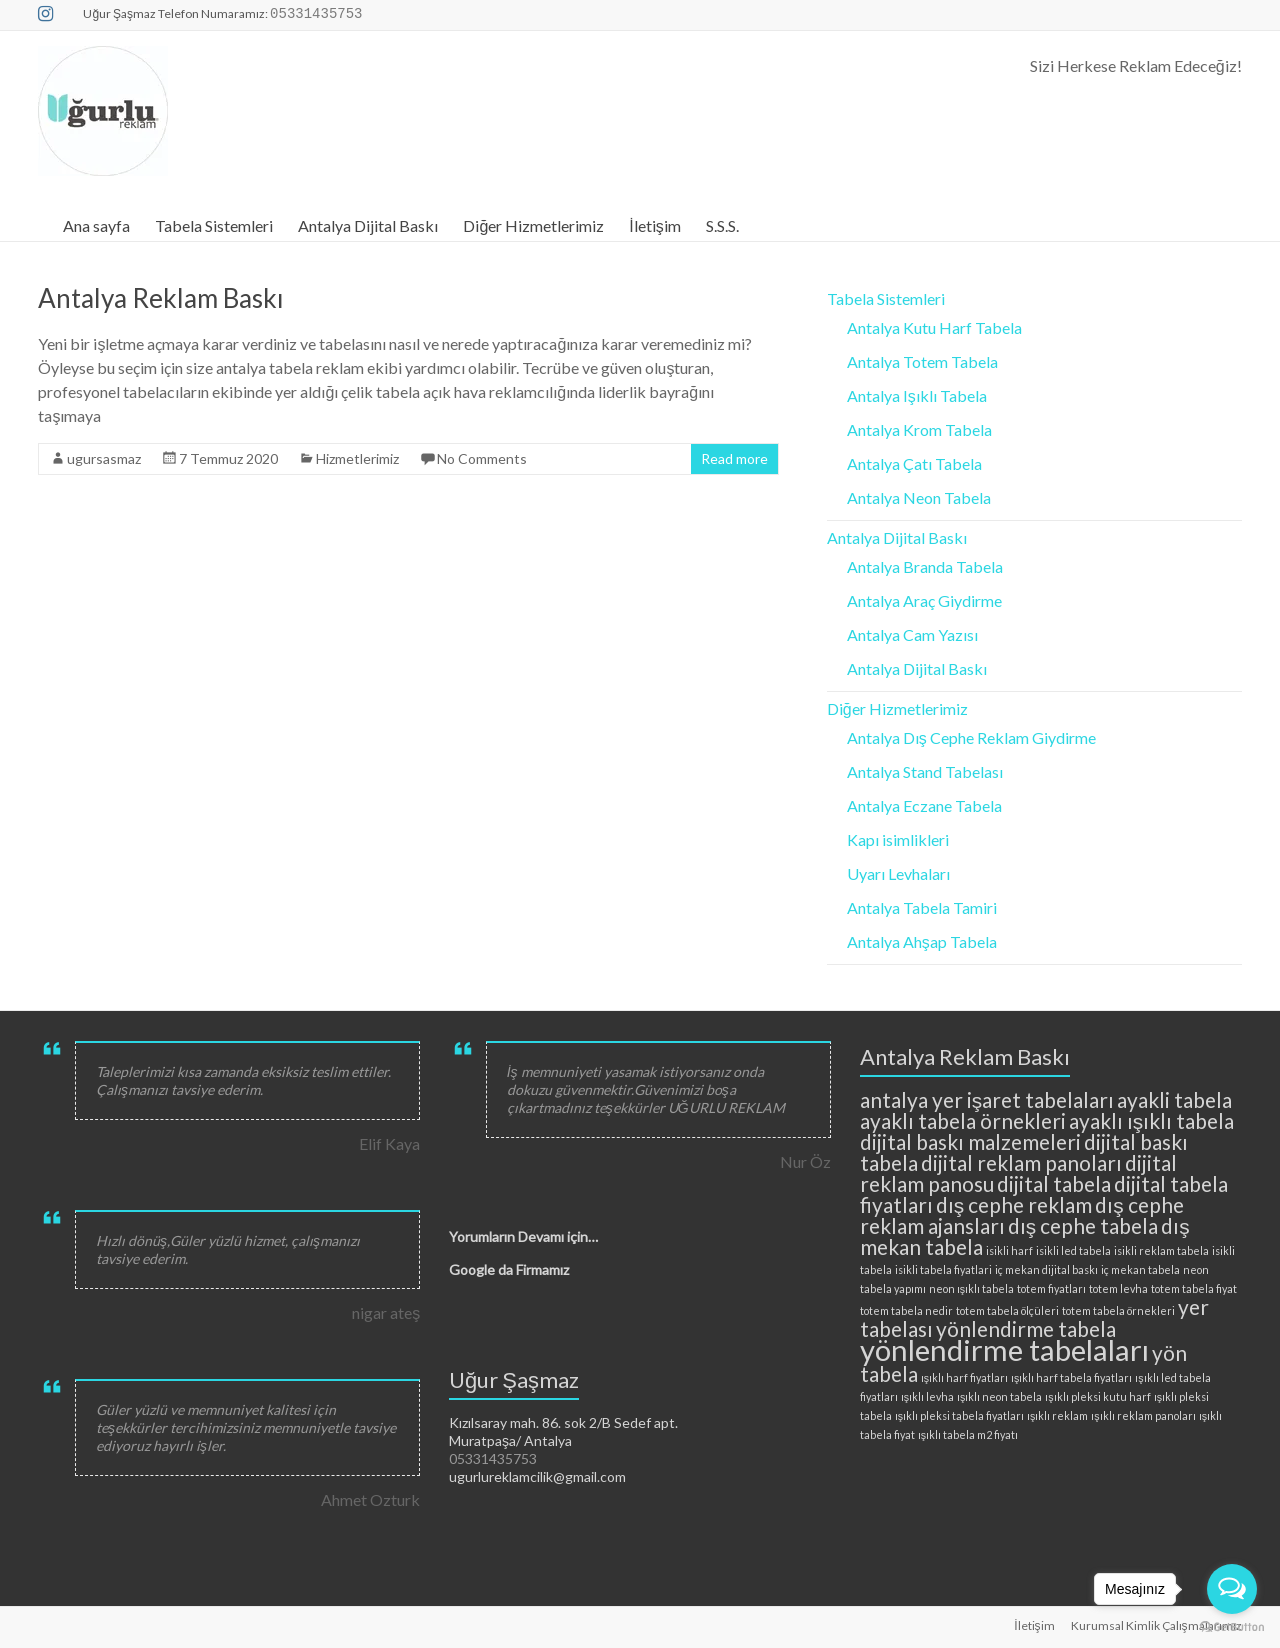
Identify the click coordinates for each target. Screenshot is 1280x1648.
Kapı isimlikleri (898, 839)
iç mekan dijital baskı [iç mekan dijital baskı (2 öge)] (1046, 1269)
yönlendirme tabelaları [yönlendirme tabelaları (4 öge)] (1004, 1349)
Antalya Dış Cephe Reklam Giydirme (971, 737)
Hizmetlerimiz (357, 458)
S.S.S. (722, 225)
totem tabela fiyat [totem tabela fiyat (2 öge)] (1194, 1288)
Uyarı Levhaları (898, 873)
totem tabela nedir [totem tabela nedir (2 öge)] (906, 1310)
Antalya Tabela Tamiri (922, 907)
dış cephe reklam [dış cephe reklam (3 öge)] (1014, 1204)
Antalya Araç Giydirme (924, 600)
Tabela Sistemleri (214, 225)
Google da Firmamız (509, 1269)
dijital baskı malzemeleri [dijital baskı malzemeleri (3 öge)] (970, 1141)
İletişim (654, 225)
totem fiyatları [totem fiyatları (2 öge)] (1051, 1288)
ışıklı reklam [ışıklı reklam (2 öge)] (1057, 1415)
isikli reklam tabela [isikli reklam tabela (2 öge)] (1161, 1250)
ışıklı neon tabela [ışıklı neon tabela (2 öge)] (999, 1396)
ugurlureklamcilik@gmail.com (537, 1476)
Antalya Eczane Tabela (924, 805)
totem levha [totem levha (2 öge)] (1118, 1288)
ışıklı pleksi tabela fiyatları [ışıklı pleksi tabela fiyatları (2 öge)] (959, 1415)
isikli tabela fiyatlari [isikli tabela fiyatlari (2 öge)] (943, 1269)
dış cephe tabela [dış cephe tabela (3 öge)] (1083, 1225)
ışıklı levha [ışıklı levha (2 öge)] (927, 1396)
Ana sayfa (96, 225)
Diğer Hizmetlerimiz (533, 225)
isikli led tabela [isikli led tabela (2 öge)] (1073, 1250)
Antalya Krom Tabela (919, 429)
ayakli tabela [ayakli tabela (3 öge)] (1174, 1099)
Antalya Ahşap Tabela (922, 941)
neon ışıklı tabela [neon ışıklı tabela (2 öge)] (971, 1288)
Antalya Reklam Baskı (161, 298)
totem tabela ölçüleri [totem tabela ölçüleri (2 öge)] (1007, 1310)
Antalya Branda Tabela (925, 566)
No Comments (482, 458)
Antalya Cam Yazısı (912, 634)
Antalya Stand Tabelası (925, 771)
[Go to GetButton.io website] (1232, 1627)
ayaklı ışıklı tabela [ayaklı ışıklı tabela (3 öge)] (1151, 1120)
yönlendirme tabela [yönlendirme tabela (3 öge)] (1026, 1328)
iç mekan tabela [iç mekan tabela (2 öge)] (1140, 1269)
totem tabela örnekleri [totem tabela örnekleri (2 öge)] (1118, 1310)
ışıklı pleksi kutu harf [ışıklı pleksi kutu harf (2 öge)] (1097, 1396)
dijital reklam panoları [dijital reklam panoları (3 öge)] (1021, 1162)
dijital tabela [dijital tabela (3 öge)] (1054, 1183)
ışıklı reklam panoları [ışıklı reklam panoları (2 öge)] (1143, 1415)
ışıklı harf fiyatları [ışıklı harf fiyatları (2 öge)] (964, 1377)
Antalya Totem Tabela (922, 361)
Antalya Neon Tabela (919, 497)
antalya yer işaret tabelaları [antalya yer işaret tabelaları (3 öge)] (987, 1099)
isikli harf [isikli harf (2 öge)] (1009, 1250)
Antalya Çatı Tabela (914, 463)
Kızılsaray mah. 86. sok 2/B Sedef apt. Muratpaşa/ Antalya (563, 1431)
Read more (734, 458)
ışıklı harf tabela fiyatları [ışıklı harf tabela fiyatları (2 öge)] (1071, 1377)
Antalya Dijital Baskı (368, 225)
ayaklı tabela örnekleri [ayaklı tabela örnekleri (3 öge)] (963, 1120)
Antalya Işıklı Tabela (917, 395)
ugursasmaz (104, 458)
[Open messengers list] (1232, 1589)
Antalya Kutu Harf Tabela (934, 327)
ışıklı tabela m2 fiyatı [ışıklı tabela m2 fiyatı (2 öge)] (968, 1434)
